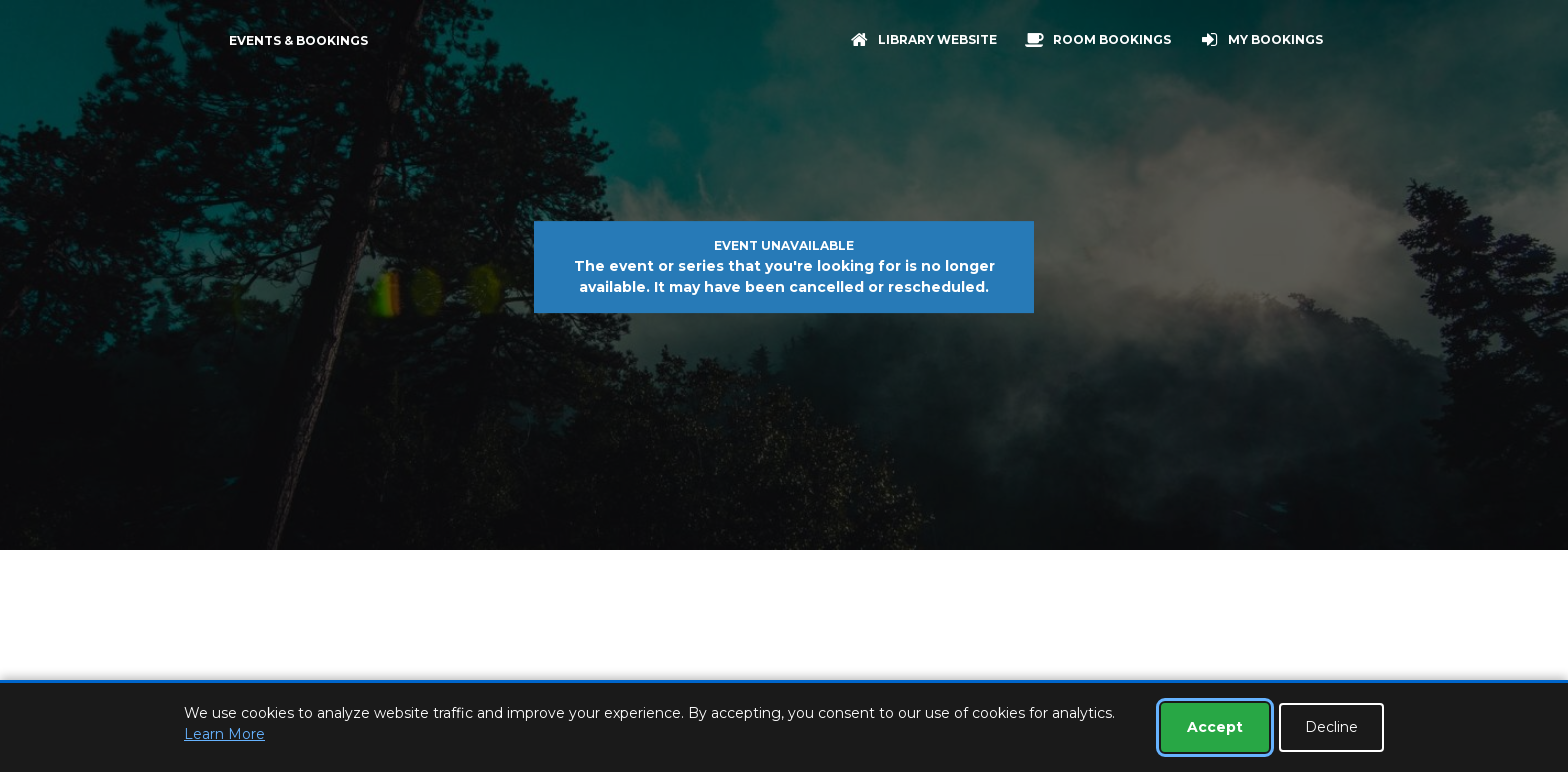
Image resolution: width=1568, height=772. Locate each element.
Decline (1331, 727)
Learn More (224, 734)
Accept (1215, 727)
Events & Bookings (298, 40)
